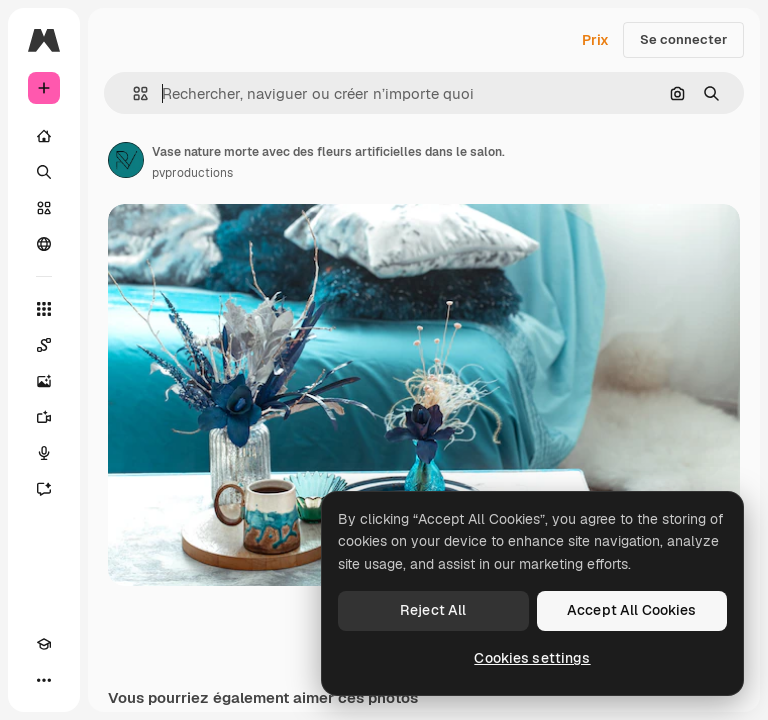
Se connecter (683, 39)
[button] (132, 93)
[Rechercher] (44, 172)
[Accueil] (44, 136)
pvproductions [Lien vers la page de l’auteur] (192, 173)
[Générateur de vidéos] (44, 417)
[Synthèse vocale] (44, 453)
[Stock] (44, 208)
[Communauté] (44, 244)
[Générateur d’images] (44, 381)
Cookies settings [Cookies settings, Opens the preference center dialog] (532, 658)
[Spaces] (44, 345)
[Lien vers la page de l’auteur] (126, 160)
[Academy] (44, 644)
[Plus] (44, 680)
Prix (595, 40)
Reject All (433, 610)
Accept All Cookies (632, 610)
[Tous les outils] (44, 309)
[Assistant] (44, 489)
